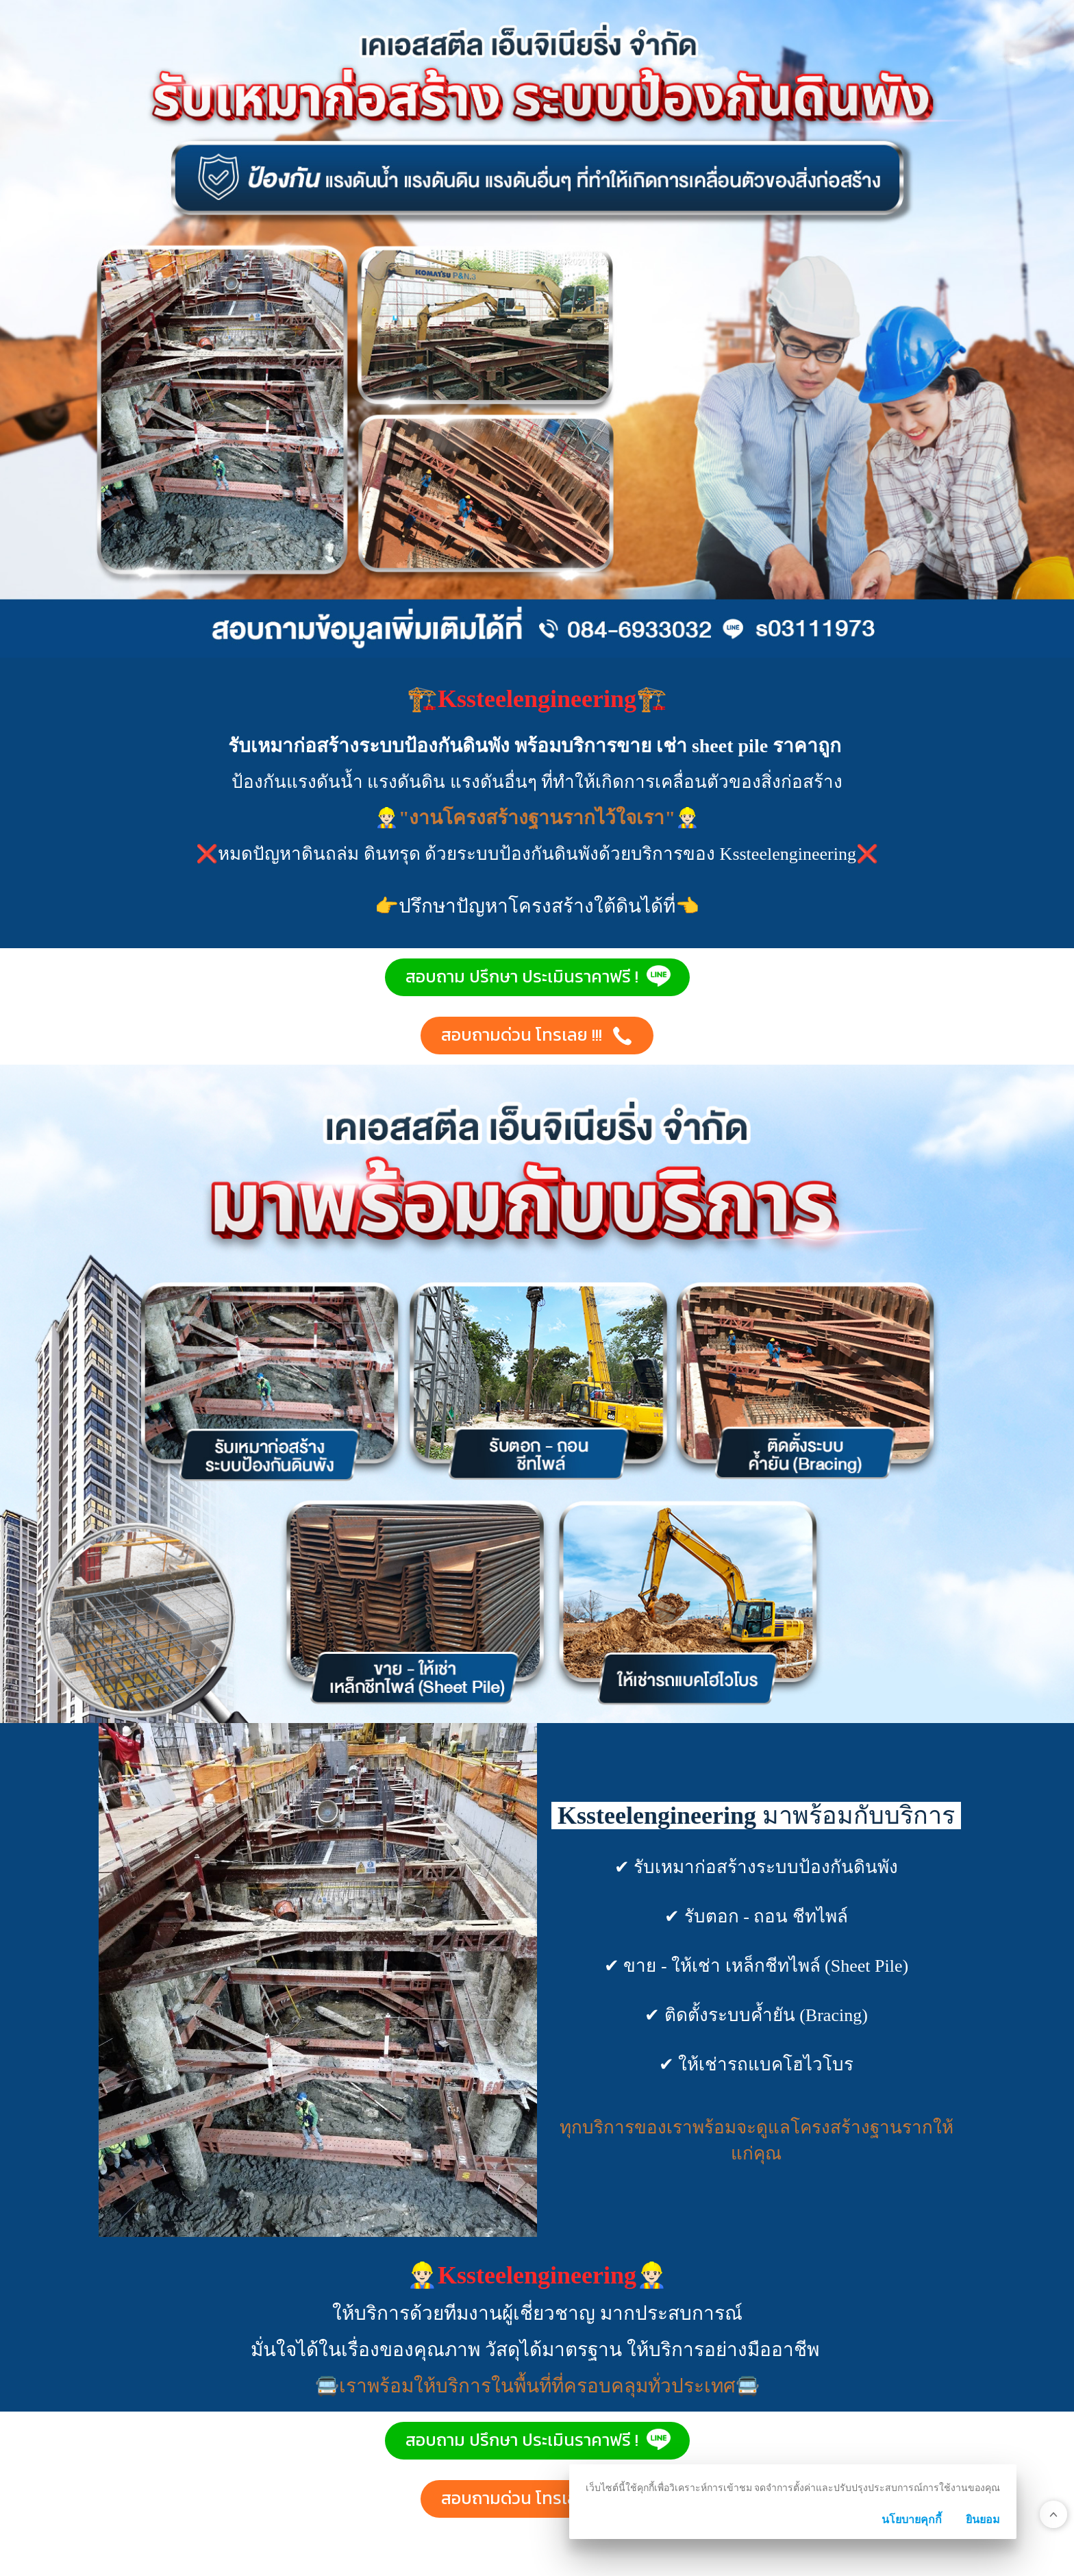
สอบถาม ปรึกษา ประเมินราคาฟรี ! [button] (521, 976)
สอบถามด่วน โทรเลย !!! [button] (521, 1034)
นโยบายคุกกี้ (912, 2519)
